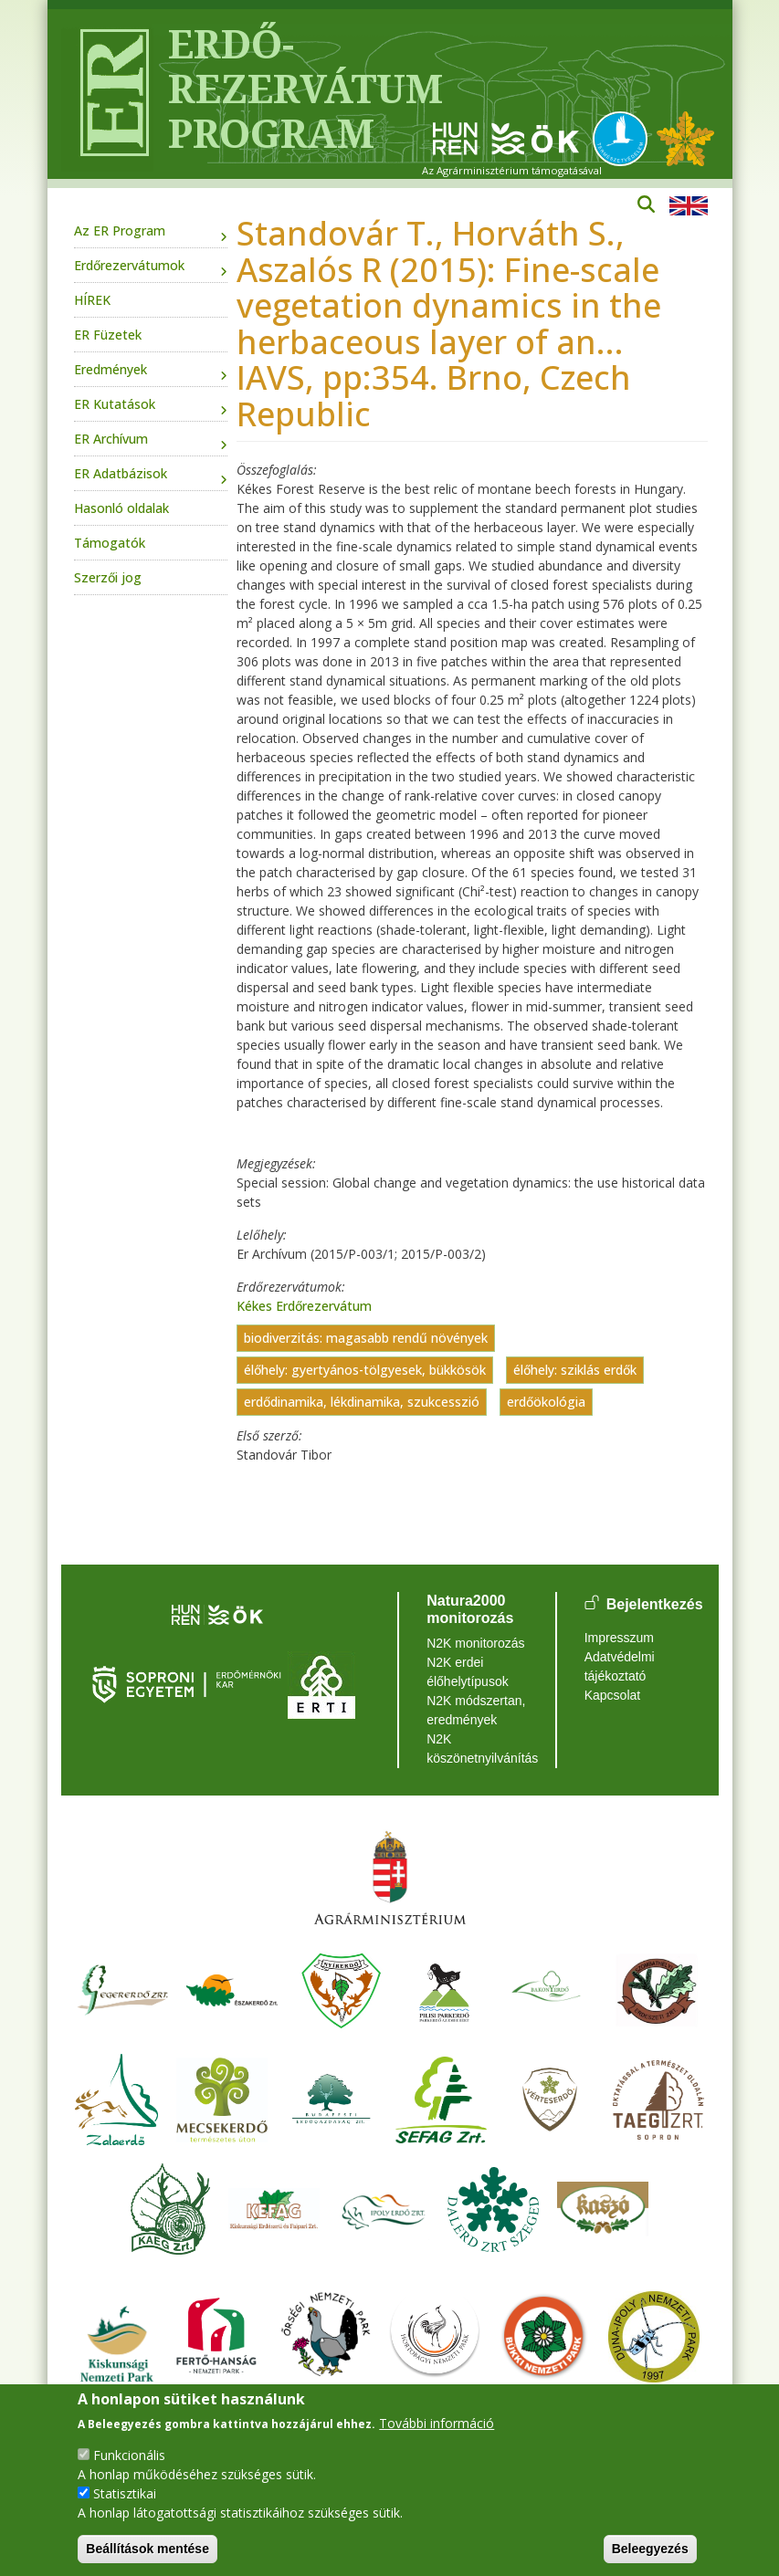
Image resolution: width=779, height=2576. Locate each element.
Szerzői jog (108, 577)
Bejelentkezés (654, 1604)
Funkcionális (129, 2455)
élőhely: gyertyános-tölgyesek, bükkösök (365, 1370)
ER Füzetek (108, 334)
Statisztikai (124, 2493)
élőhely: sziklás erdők (575, 1370)
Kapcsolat (612, 1695)
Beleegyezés (650, 2548)
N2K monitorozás (475, 1643)
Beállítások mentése (147, 2548)
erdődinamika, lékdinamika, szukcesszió (361, 1402)
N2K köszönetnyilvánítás (477, 1748)
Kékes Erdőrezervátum (304, 1305)
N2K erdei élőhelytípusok (467, 1672)
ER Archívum (111, 438)
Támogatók (109, 542)
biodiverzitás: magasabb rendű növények (366, 1338)
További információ (436, 2423)
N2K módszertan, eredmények (475, 1710)
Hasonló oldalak (121, 508)
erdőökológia (546, 1402)
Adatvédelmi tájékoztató (619, 1666)
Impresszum (619, 1637)
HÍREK (92, 300)
